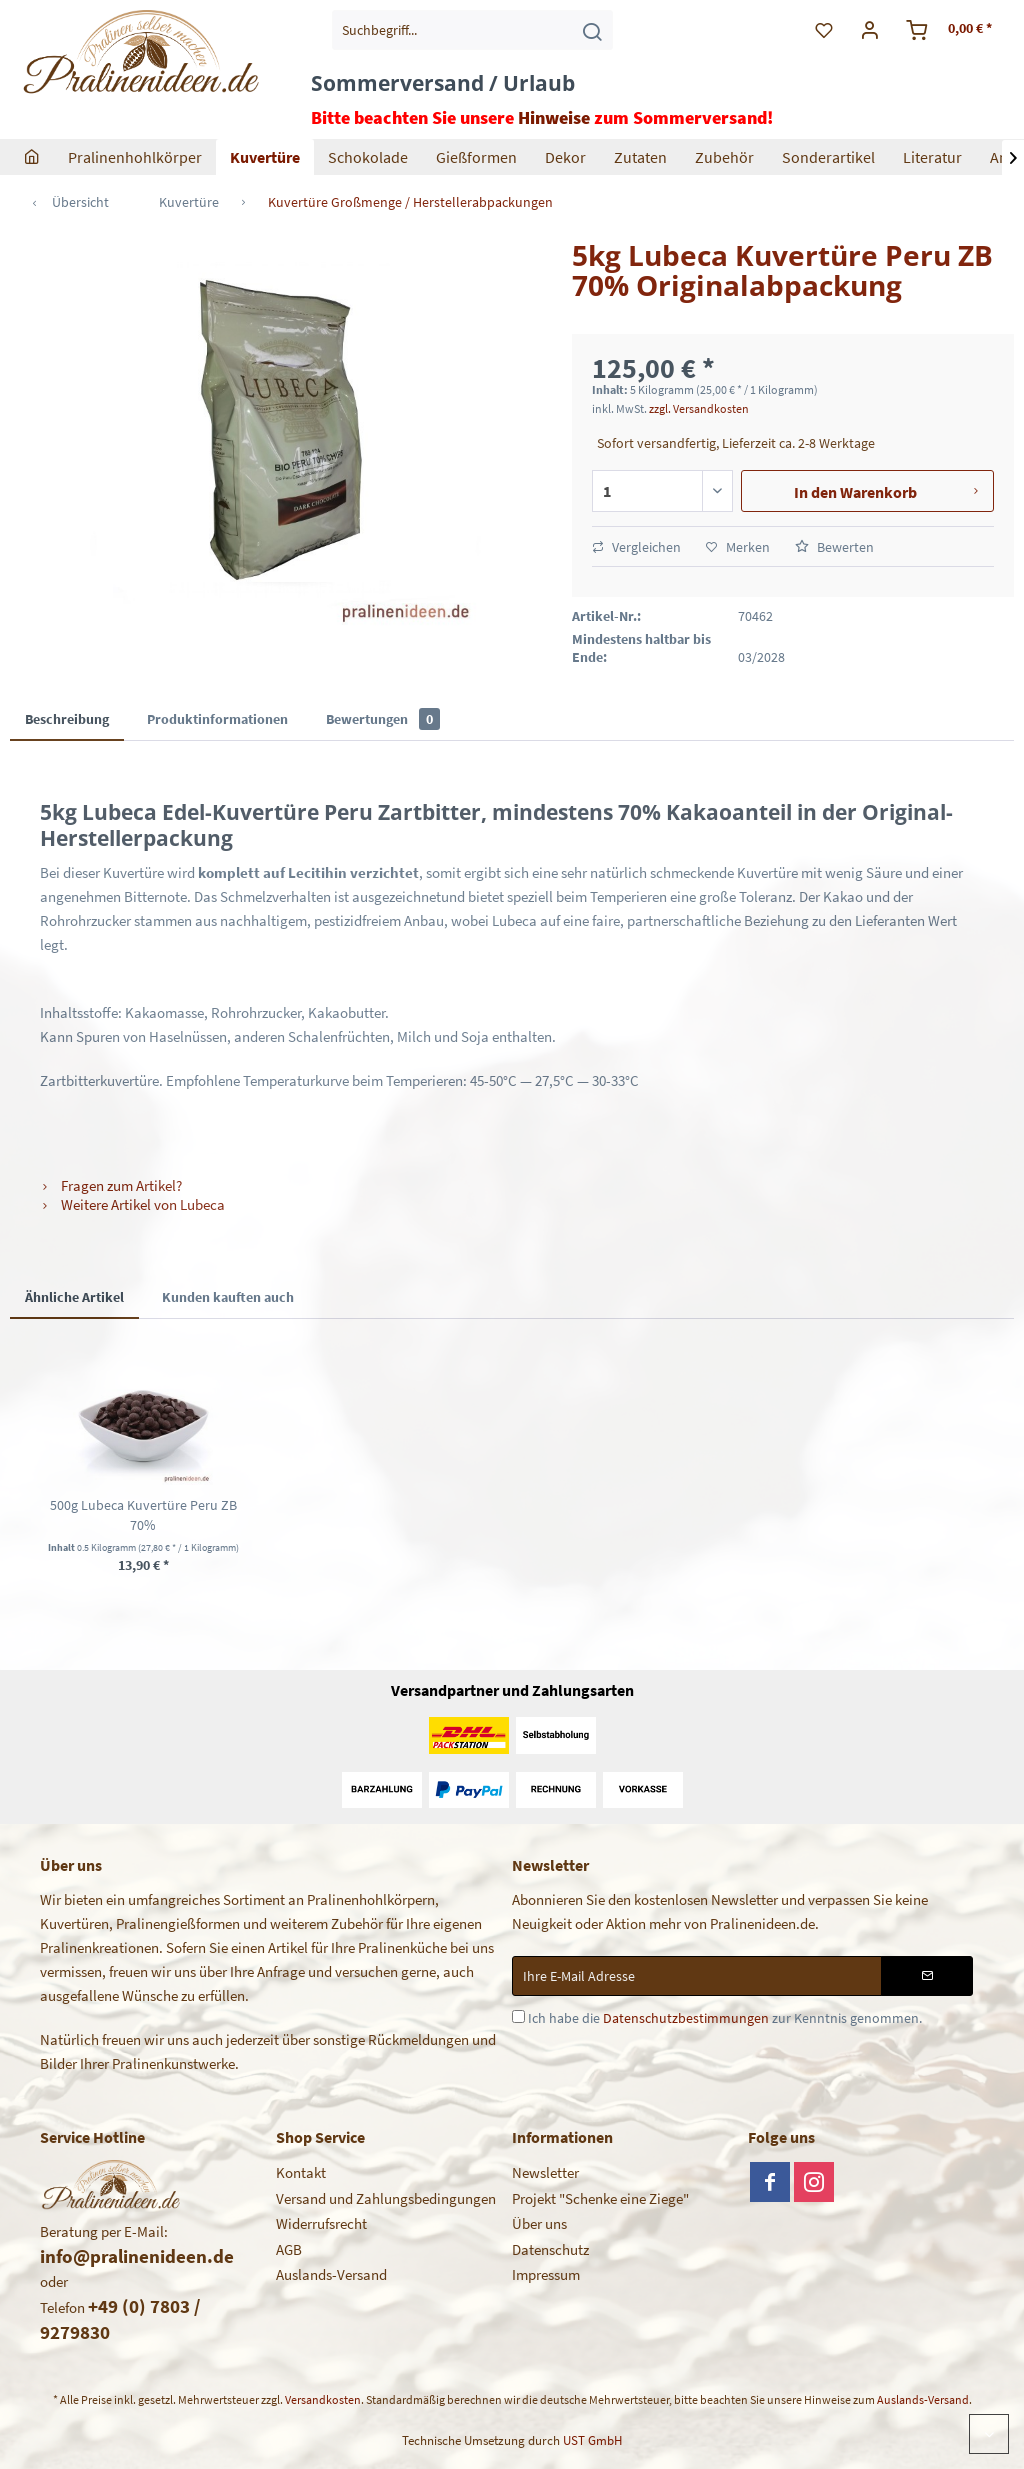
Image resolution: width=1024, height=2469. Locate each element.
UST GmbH (592, 2440)
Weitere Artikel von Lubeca (132, 1204)
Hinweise (554, 117)
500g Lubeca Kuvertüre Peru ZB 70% (143, 1515)
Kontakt (301, 2172)
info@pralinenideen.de (137, 2256)
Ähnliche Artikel (74, 1297)
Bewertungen (383, 719)
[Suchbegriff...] (472, 30)
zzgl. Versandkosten (699, 408)
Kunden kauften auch (228, 1297)
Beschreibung (67, 719)
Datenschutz (550, 2249)
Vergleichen (636, 547)
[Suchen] (592, 30)
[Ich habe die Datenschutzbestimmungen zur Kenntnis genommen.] (518, 2016)
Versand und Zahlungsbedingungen (386, 2198)
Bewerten (834, 547)
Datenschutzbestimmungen (686, 2018)
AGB (289, 2249)
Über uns (539, 2223)
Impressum (546, 2274)
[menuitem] (472, 30)
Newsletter (545, 2172)
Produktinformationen (217, 719)
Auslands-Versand (331, 2274)
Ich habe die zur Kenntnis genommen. (725, 2018)
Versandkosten (323, 2399)
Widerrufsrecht (321, 2223)
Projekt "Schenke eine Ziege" (600, 2198)
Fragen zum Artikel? (111, 1185)
